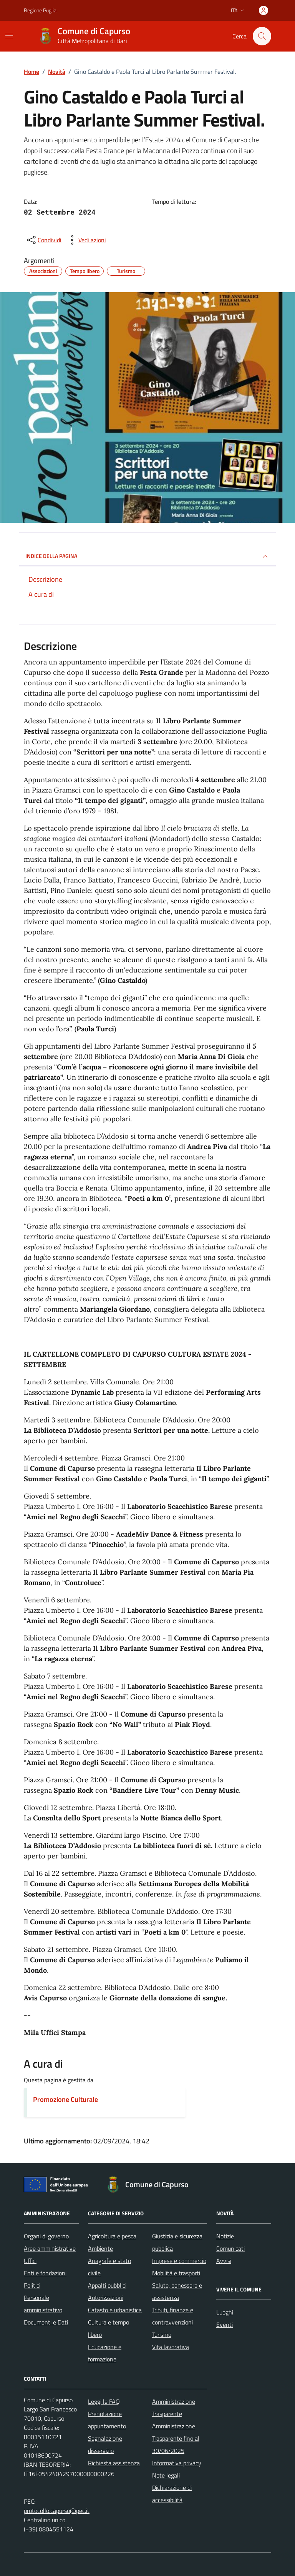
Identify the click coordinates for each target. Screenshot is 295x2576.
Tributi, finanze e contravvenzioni (172, 2316)
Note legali (166, 2475)
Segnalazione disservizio (105, 2444)
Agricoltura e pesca (112, 2236)
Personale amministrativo (43, 2304)
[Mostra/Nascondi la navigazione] (9, 35)
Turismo (161, 2334)
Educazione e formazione (104, 2353)
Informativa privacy (176, 2463)
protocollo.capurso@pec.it (56, 2510)
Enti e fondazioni (45, 2273)
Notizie (225, 2236)
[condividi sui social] (43, 240)
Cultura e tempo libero (108, 2328)
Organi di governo (46, 2236)
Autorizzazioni (105, 2297)
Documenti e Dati (46, 2322)
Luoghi (224, 2312)
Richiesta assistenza (114, 2463)
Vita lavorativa (170, 2346)
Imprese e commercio (179, 2260)
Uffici (30, 2260)
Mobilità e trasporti (176, 2273)
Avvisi (223, 2260)
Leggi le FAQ (104, 2401)
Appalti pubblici (107, 2285)
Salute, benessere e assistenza (177, 2291)
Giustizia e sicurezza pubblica (177, 2242)
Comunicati (230, 2248)
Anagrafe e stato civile (109, 2267)
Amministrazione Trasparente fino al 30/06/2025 (175, 2438)
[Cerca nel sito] (262, 36)
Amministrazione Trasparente (173, 2407)
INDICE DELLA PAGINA (147, 556)
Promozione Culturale (65, 2099)
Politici (32, 2285)
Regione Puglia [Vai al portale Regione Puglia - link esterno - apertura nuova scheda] (40, 10)
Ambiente (100, 2248)
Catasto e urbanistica (115, 2310)
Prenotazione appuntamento (107, 2420)
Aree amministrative (50, 2248)
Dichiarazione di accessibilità (172, 2493)
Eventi (224, 2324)
